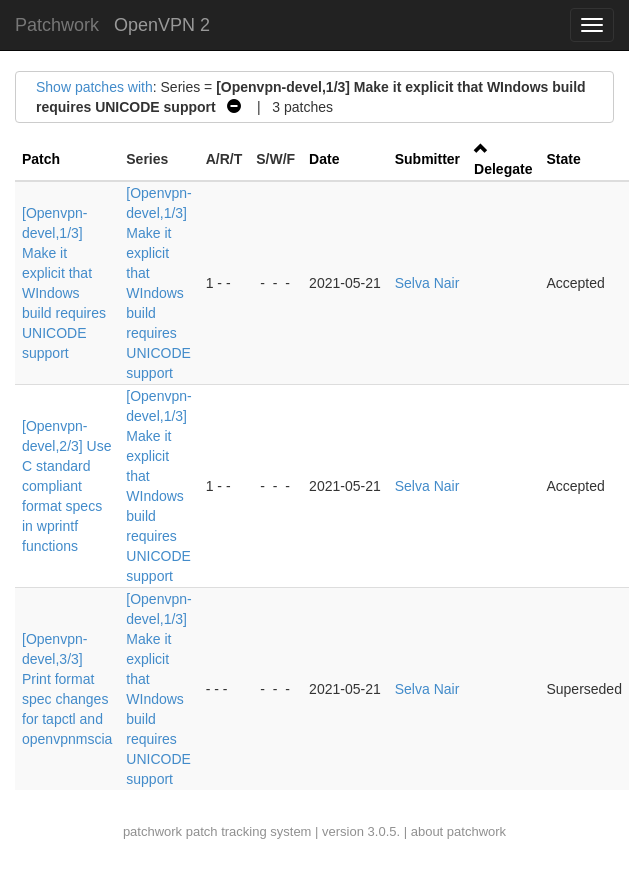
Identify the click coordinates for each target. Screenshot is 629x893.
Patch (41, 159)
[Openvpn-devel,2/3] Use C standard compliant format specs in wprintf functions (67, 486)
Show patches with (94, 87)
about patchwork (458, 831)
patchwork (152, 831)
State (563, 159)
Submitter (427, 159)
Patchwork (57, 25)
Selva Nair (427, 283)
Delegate (503, 169)
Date (324, 159)
